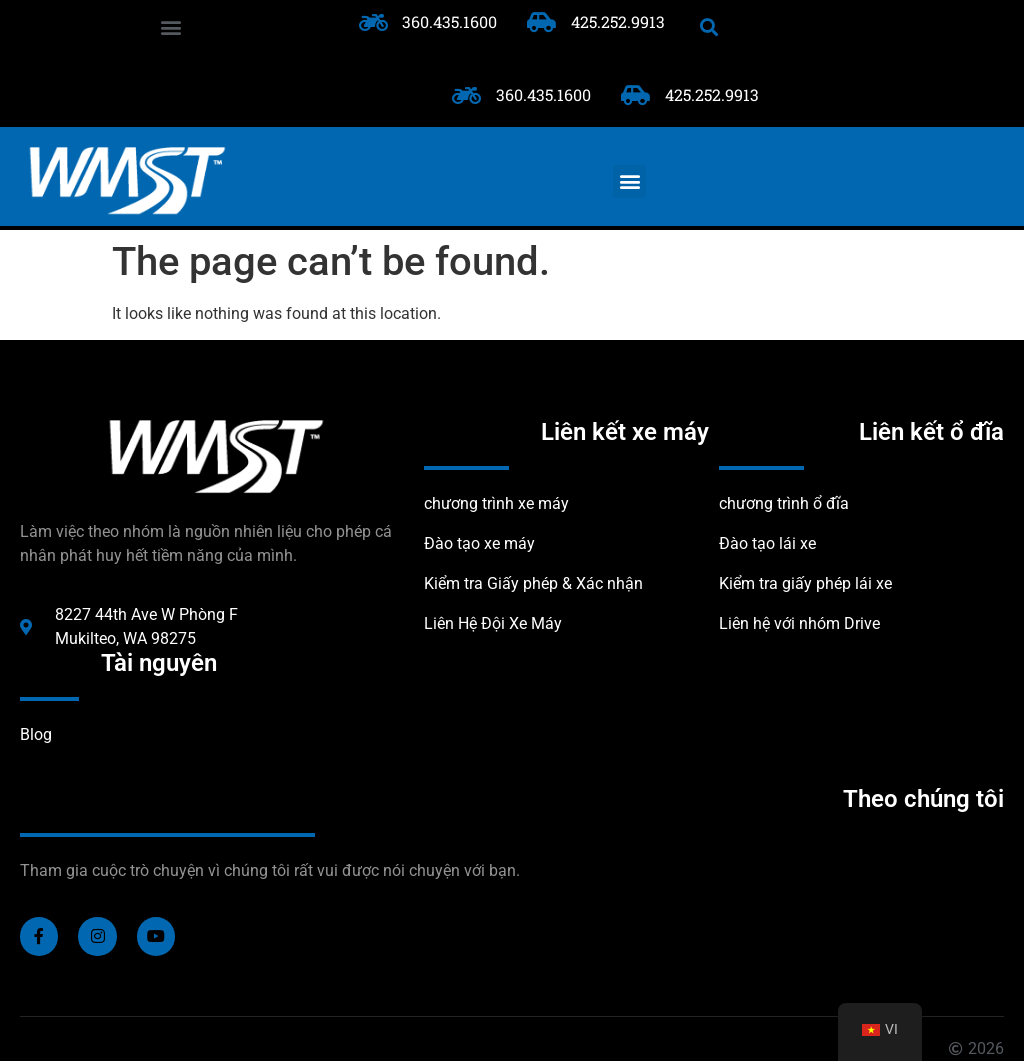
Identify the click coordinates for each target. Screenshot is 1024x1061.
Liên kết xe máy (625, 432)
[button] (170, 26)
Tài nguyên (159, 663)
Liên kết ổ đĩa (931, 432)
